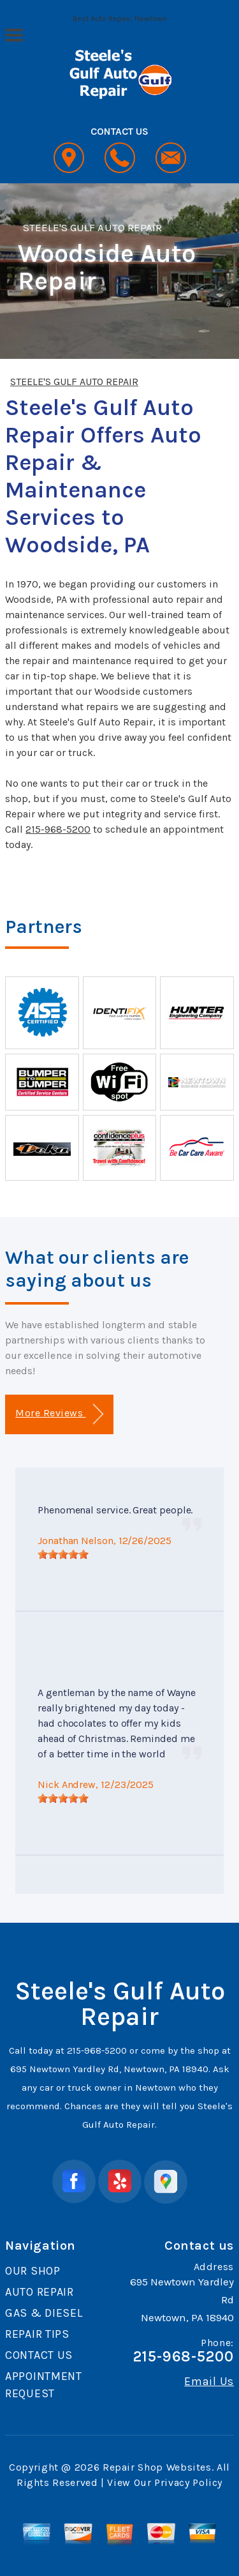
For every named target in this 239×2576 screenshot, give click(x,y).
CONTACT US (39, 2355)
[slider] (63, 1554)
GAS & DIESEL (44, 2313)
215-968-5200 (58, 829)
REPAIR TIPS (37, 2334)
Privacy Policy (188, 2482)
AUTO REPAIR (39, 2292)
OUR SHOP (33, 2271)
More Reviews (59, 1414)
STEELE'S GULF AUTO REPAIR (92, 227)
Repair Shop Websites (157, 2467)
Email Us (209, 2381)
